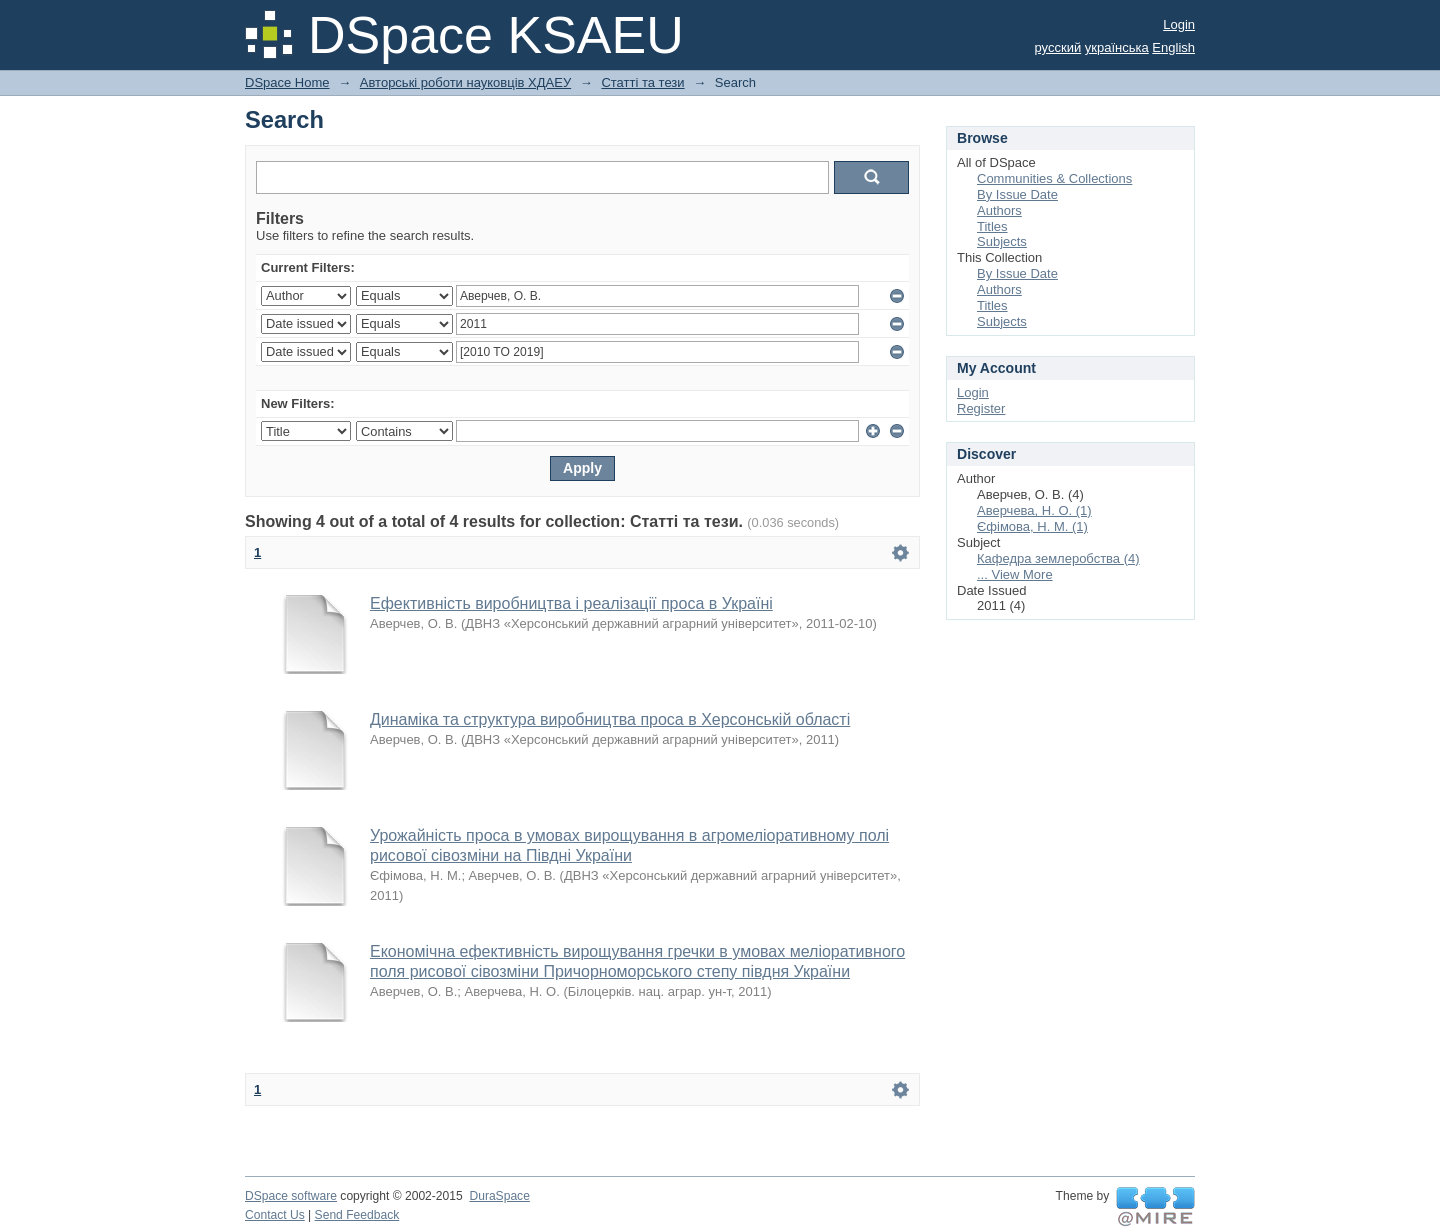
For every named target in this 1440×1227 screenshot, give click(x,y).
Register (981, 408)
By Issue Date (1017, 194)
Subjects (1002, 241)
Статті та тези (642, 82)
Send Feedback (357, 1215)
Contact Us (275, 1215)
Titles (992, 226)
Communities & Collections (1054, 178)
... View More (1015, 574)
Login (1179, 24)
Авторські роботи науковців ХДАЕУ (465, 82)
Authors (999, 210)
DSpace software (291, 1196)
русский (1058, 47)
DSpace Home (287, 82)
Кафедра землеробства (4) (1058, 558)
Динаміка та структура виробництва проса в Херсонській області (610, 719)
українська (1117, 47)
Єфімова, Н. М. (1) (1032, 526)
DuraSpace (499, 1196)
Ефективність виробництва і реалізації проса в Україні (571, 603)
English (1173, 47)
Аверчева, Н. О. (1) (1034, 510)
